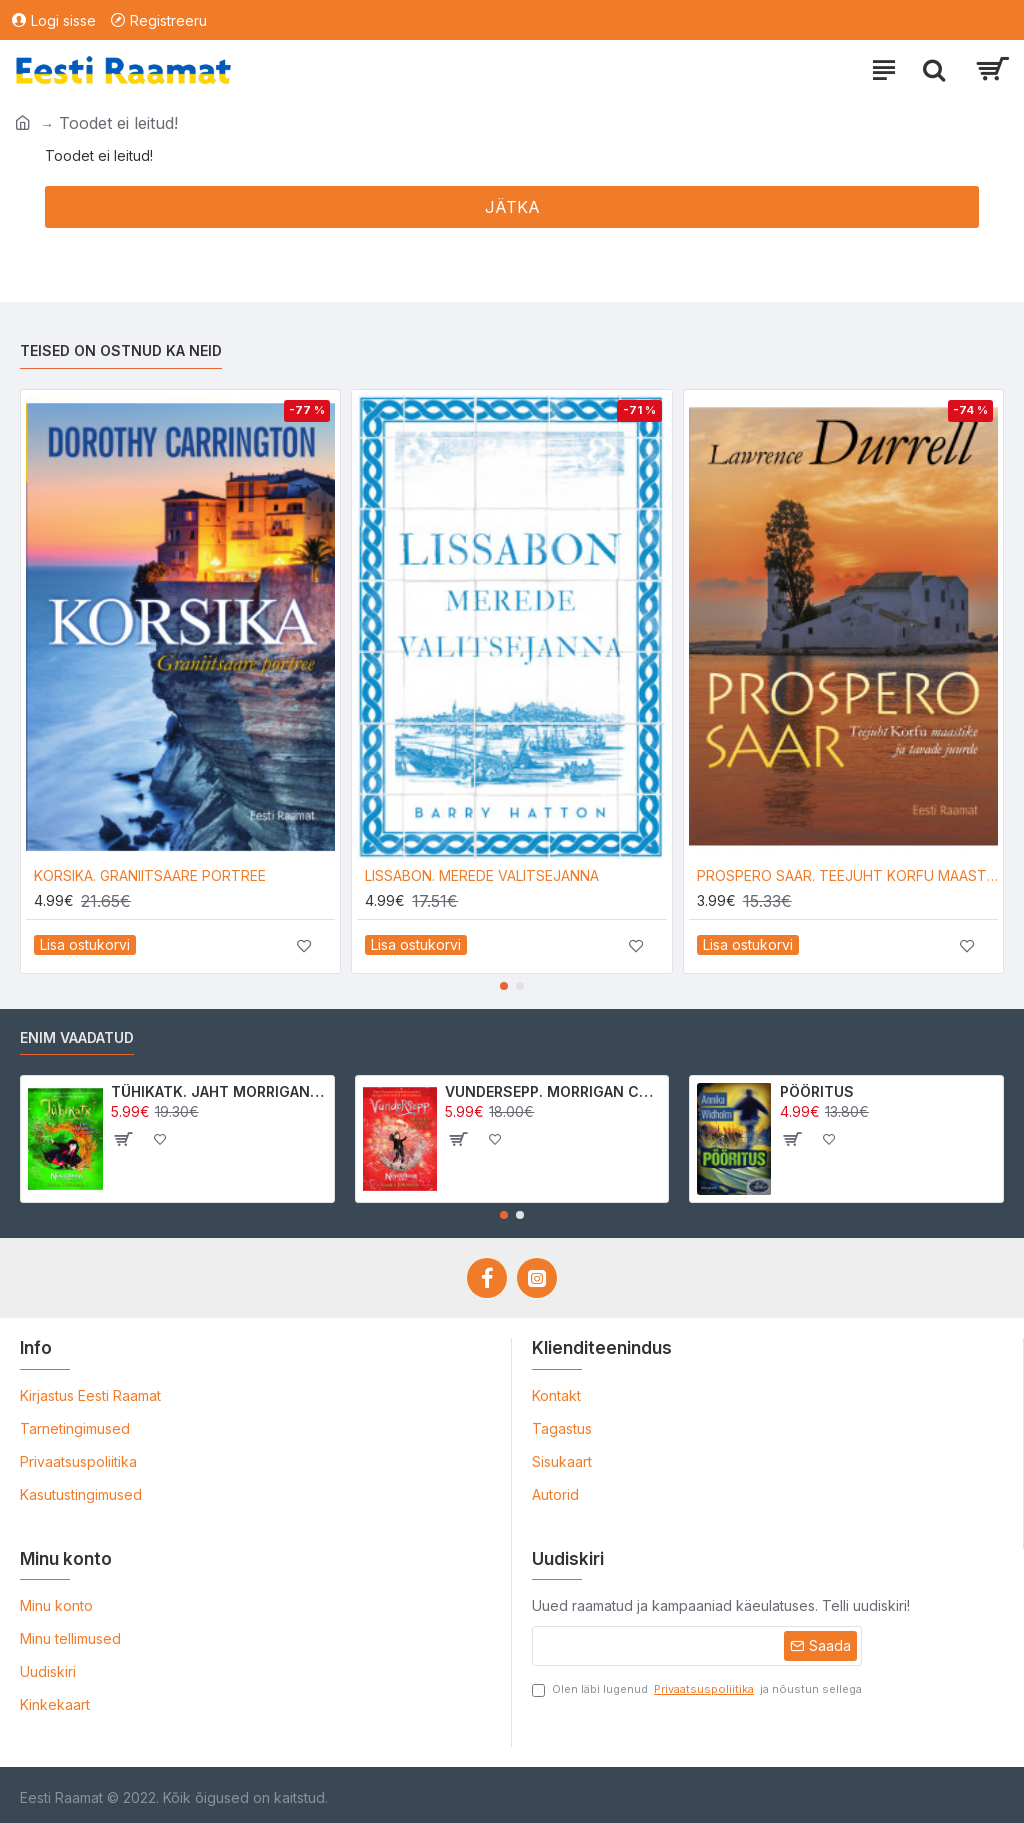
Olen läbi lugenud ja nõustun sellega (697, 1689)
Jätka (512, 207)
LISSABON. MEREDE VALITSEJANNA (482, 875)
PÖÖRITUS (817, 1091)
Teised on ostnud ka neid (121, 350)
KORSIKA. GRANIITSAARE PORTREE (150, 875)
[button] (504, 986)
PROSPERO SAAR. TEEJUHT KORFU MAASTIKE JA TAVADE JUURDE (847, 875)
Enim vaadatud (77, 1037)
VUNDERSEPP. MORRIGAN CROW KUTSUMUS (553, 1091)
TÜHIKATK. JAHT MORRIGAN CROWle (219, 1091)
